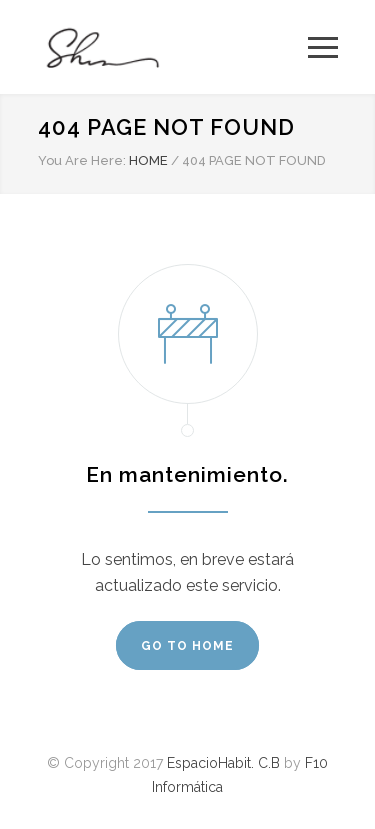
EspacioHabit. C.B (223, 763)
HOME (148, 160)
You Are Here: (82, 160)
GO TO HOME (187, 646)
